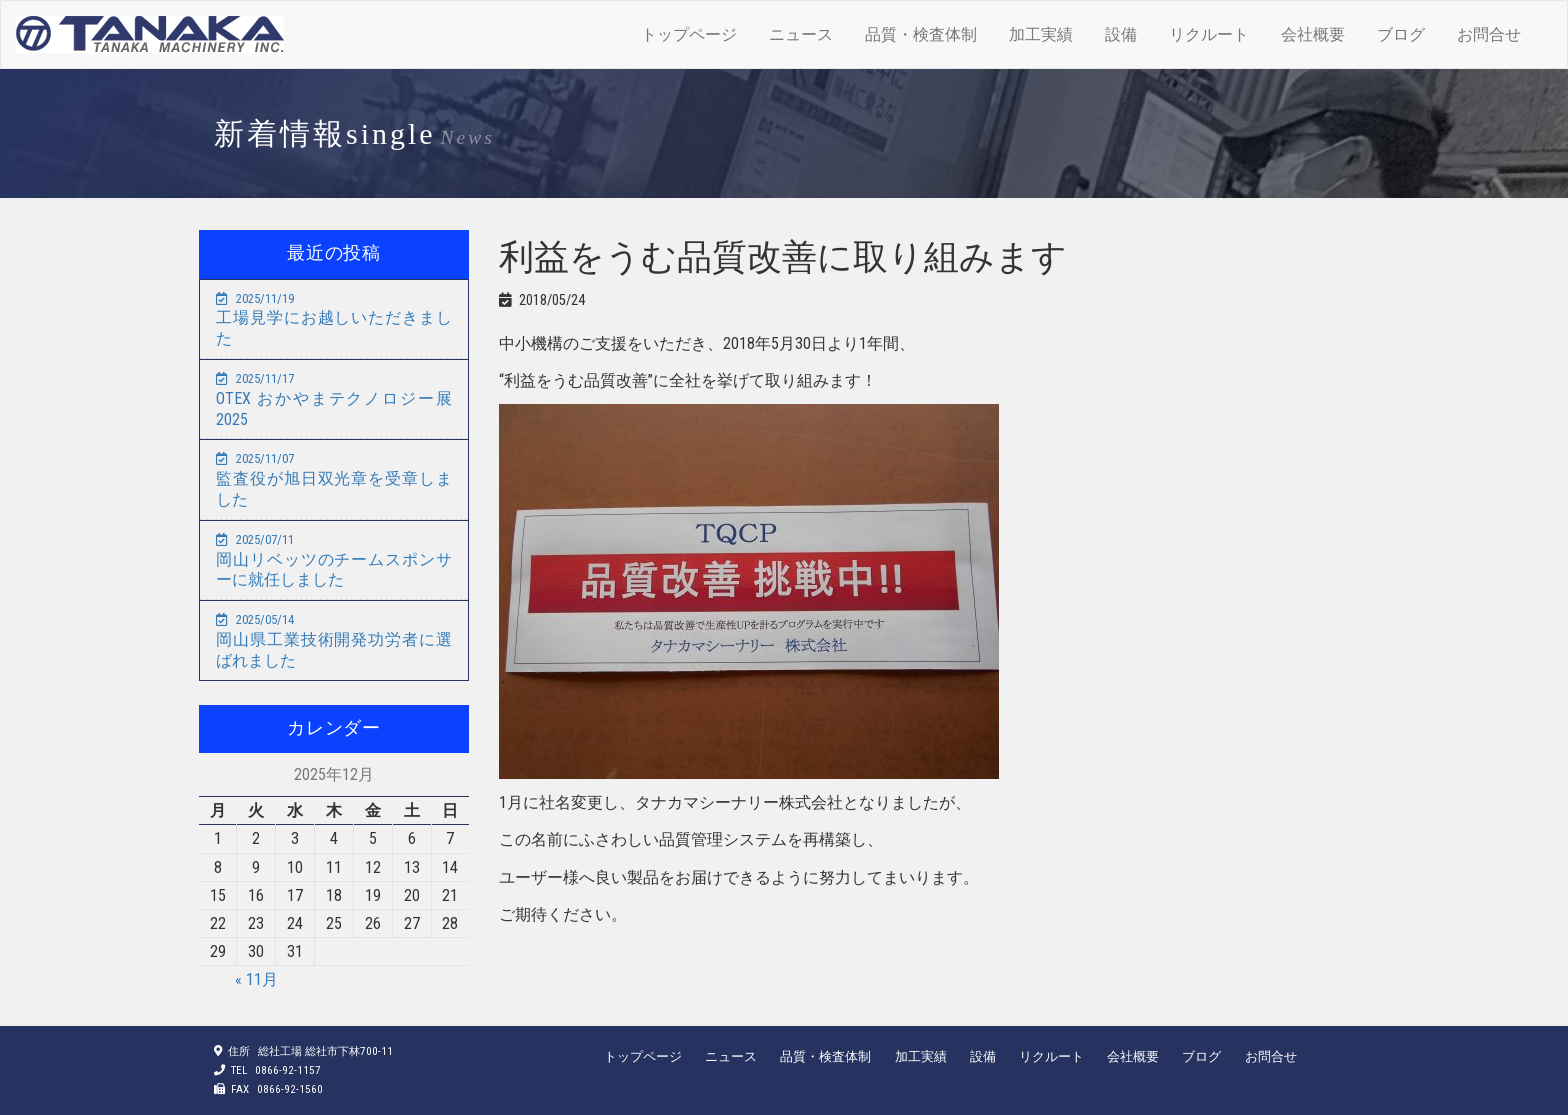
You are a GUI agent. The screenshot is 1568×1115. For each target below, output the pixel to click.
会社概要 (1313, 34)
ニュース (801, 34)
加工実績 (1041, 34)
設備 (1121, 34)
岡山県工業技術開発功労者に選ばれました (334, 641)
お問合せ (1489, 34)
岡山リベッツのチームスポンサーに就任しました (334, 561)
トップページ (689, 34)
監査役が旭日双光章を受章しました (334, 480)
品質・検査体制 (921, 34)
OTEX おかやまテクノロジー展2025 (334, 400)
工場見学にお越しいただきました (334, 320)
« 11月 (256, 979)
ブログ (1401, 34)
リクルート (1209, 34)
